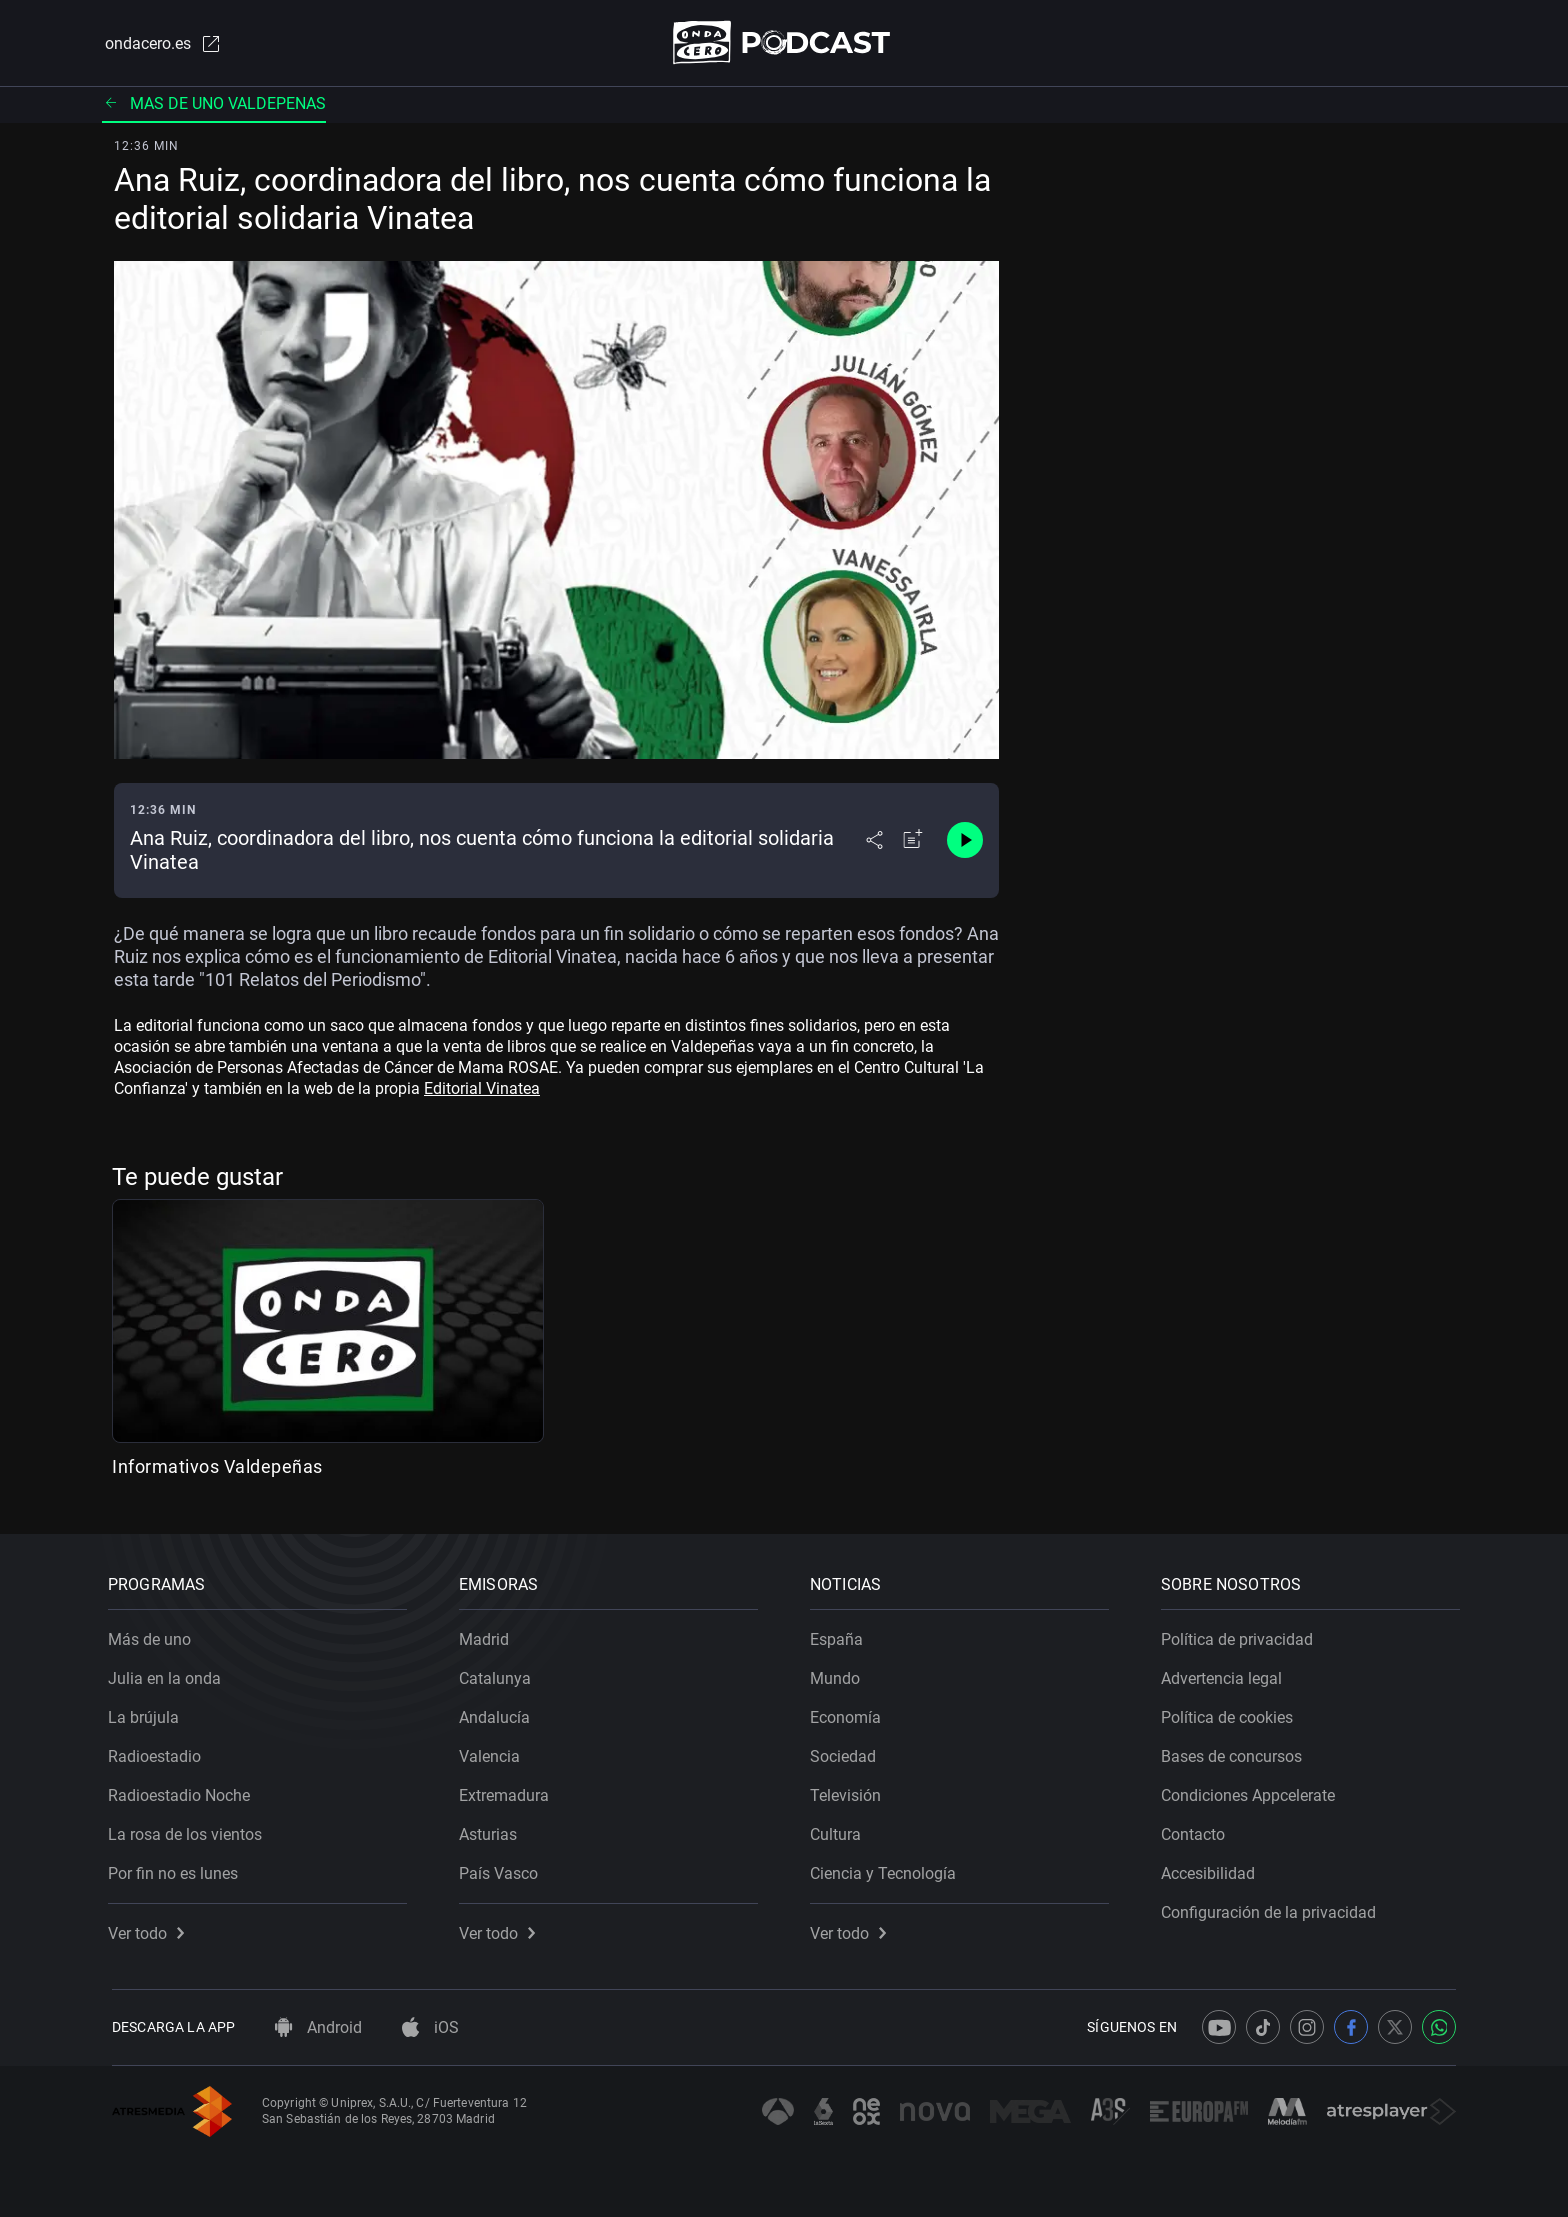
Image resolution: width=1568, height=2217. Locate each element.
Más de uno (153, 1635)
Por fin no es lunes (177, 1869)
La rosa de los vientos (189, 1830)
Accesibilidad (1212, 1869)
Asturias (492, 1830)
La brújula (147, 1713)
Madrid (488, 1635)
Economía (849, 1713)
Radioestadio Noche (183, 1791)
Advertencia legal (1225, 1674)
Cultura (839, 1830)
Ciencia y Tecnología (887, 1869)
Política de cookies (1231, 1713)
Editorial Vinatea (482, 1089)
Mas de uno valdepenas (214, 104)
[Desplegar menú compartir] (874, 842)
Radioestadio (158, 1752)
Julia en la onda (168, 1674)
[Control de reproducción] (965, 842)
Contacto (1197, 1830)
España (840, 1635)
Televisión (849, 1791)
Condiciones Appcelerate (1252, 1791)
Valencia (493, 1752)
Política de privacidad (1241, 1635)
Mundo (839, 1674)
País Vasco (502, 1869)
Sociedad (847, 1752)
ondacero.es (160, 44)
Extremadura (508, 1791)
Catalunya (499, 1674)
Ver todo (150, 1929)
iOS (430, 2027)
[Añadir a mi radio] (913, 842)
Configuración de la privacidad (1272, 1908)
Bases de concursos (1235, 1752)
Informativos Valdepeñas (217, 1467)
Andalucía (498, 1713)
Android (318, 2027)
